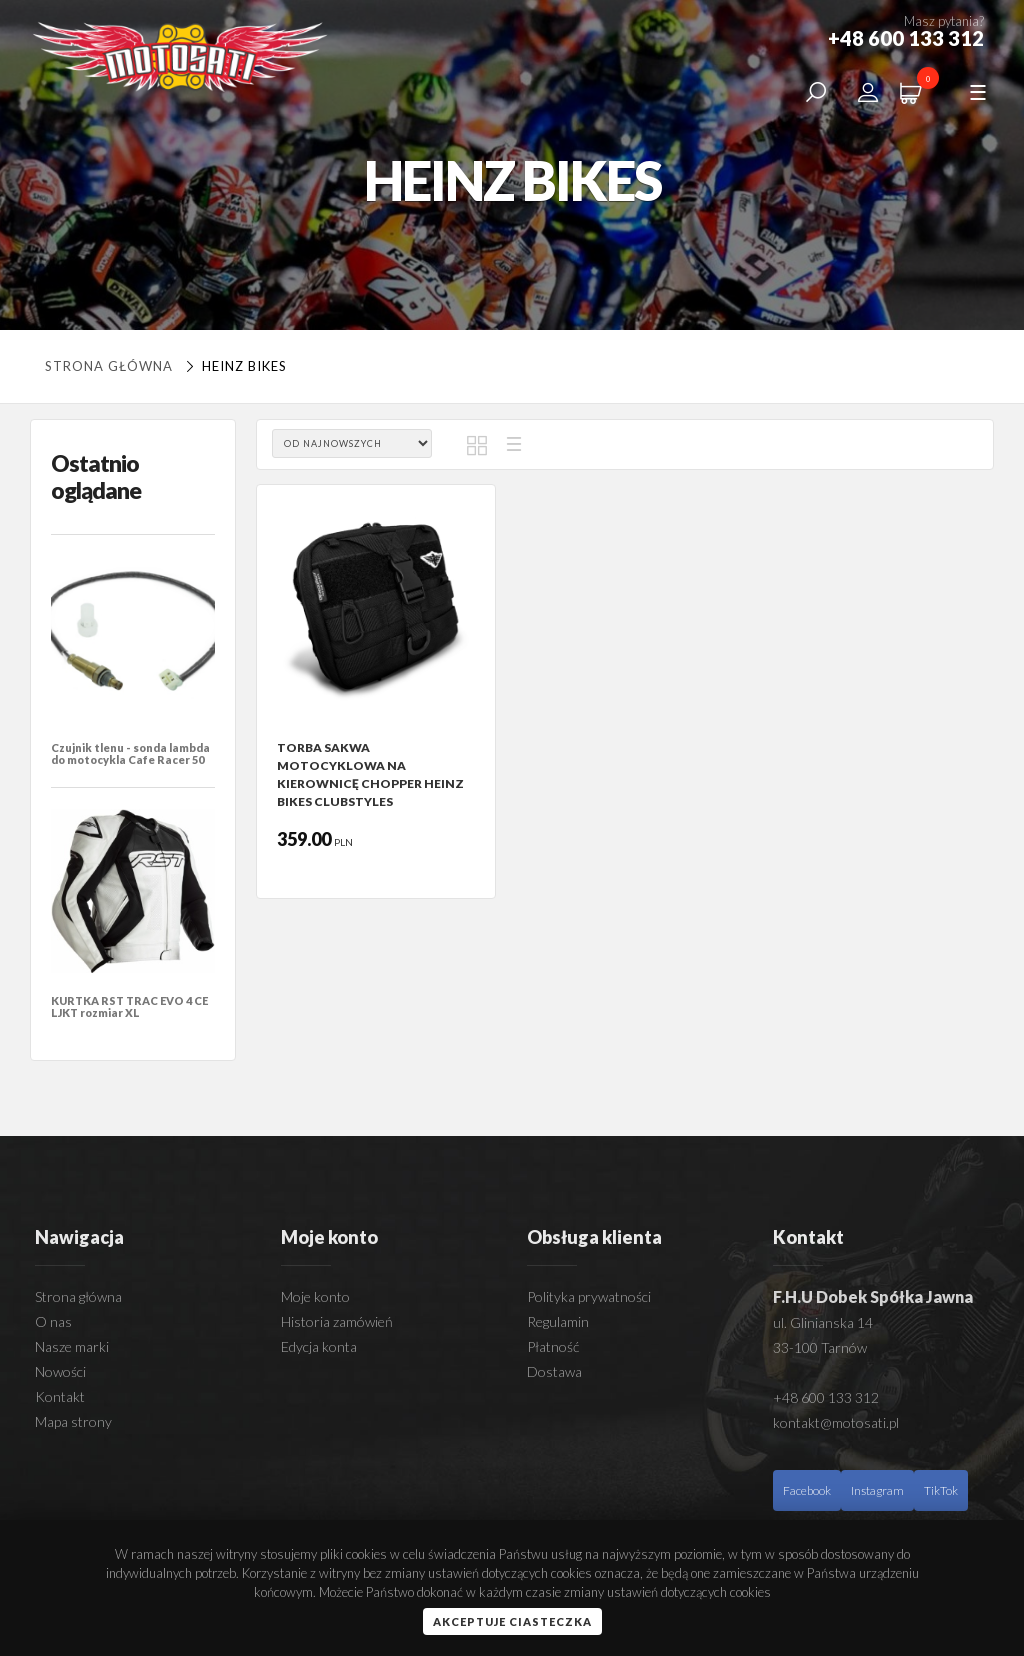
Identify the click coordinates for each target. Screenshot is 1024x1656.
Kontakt (60, 1396)
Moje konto (315, 1296)
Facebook (807, 1490)
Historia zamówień (337, 1321)
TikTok (941, 1490)
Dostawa (554, 1371)
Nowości (60, 1371)
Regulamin (558, 1321)
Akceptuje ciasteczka (512, 1621)
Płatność (553, 1346)
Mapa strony (73, 1421)
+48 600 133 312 (826, 1397)
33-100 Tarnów (820, 1347)
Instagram (877, 1490)
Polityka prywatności (589, 1296)
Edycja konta (319, 1346)
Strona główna (109, 366)
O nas (53, 1321)
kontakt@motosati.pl (836, 1422)
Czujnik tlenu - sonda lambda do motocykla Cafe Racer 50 (130, 753)
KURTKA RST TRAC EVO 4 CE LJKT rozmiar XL (129, 1006)
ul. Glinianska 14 (823, 1322)
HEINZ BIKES (234, 366)
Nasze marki (72, 1346)
